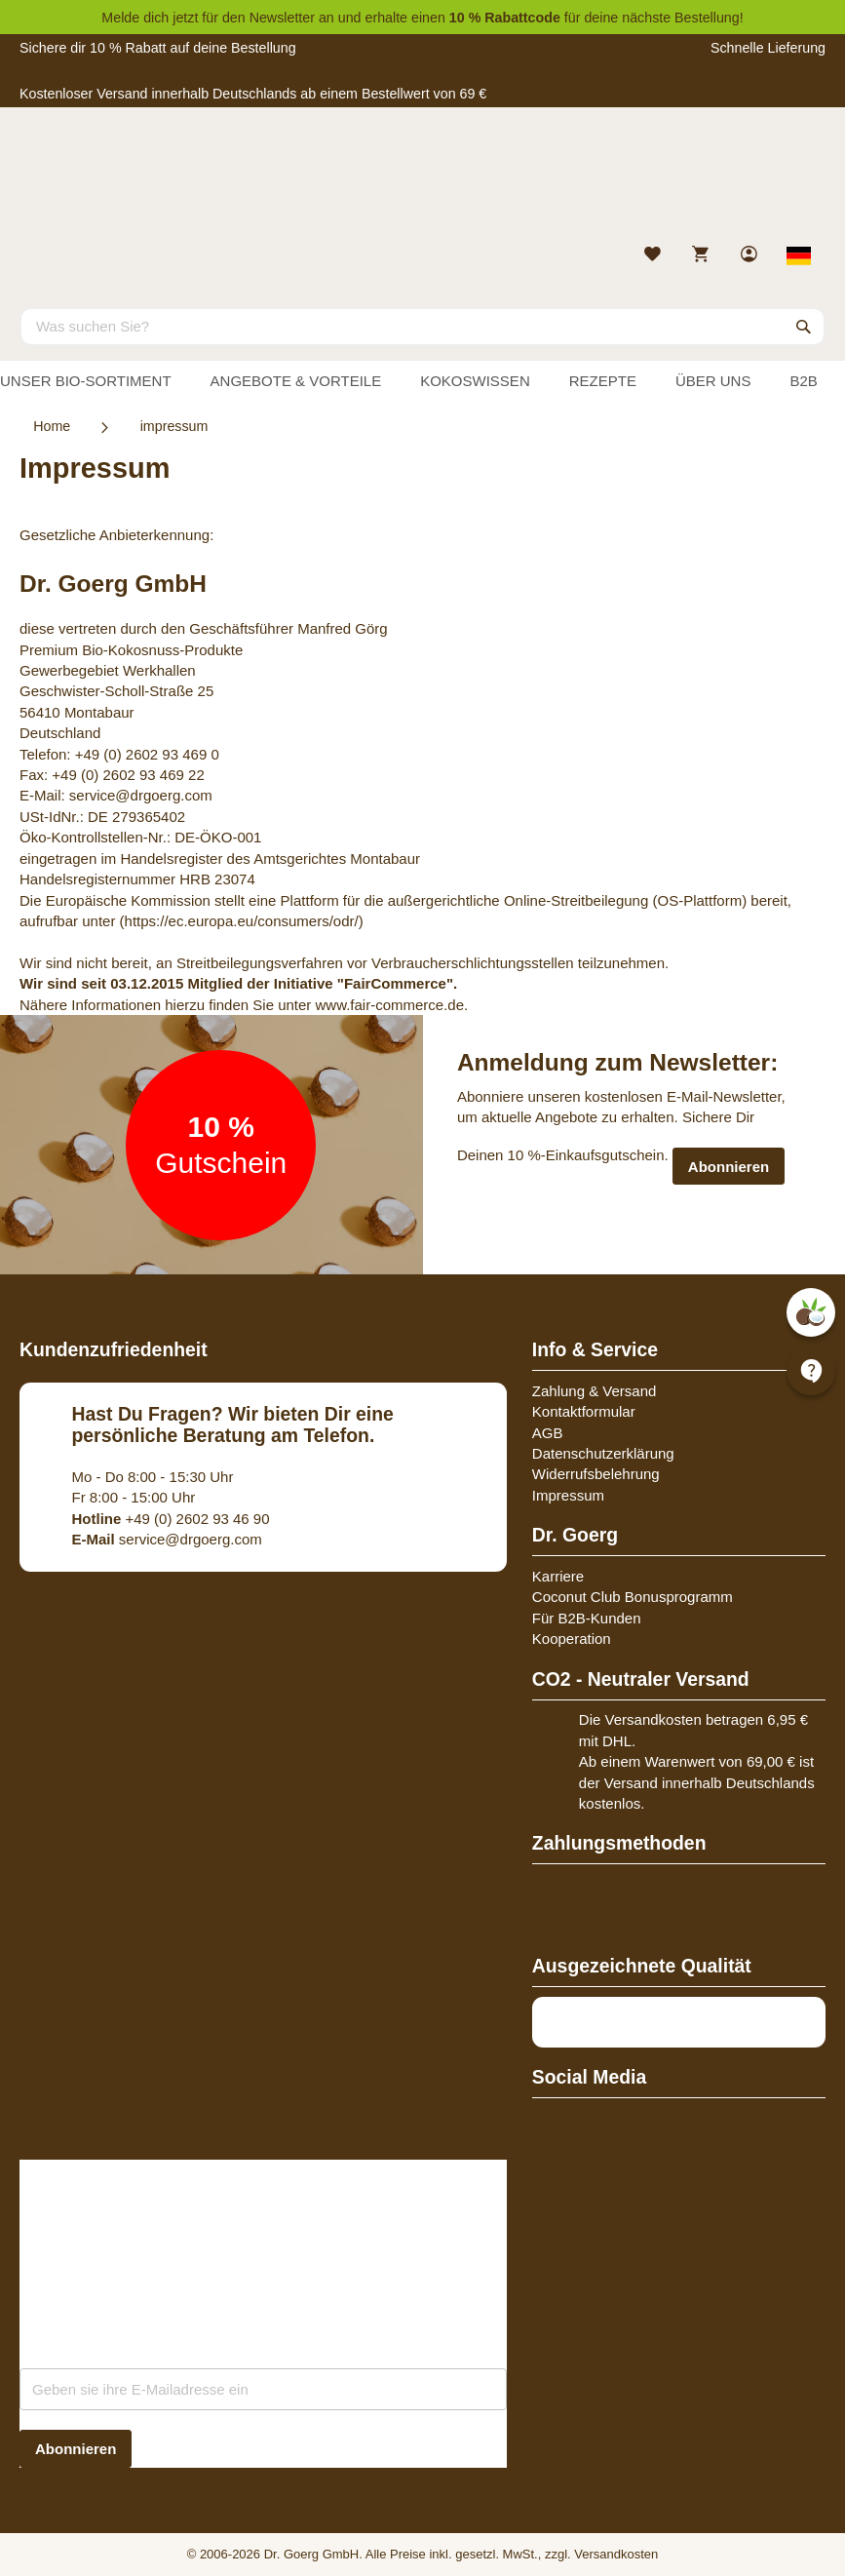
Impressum (568, 1495)
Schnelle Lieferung (768, 48)
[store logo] (422, 180)
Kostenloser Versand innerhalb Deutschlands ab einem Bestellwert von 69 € (252, 93)
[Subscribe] (75, 2449)
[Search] (804, 326)
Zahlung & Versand (594, 1391)
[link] (751, 256)
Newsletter (282, 17)
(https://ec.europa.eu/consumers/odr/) (242, 921)
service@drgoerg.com (140, 795)
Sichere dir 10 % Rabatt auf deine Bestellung (157, 48)
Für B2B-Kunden (586, 1618)
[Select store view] (800, 255)
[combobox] (422, 326)
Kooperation (571, 1638)
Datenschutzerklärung (603, 1453)
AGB (547, 1433)
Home (51, 426)
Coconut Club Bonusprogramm (632, 1596)
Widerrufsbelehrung (596, 1473)
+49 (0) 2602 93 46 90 (171, 1518)
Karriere (558, 1576)
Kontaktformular (583, 1411)
